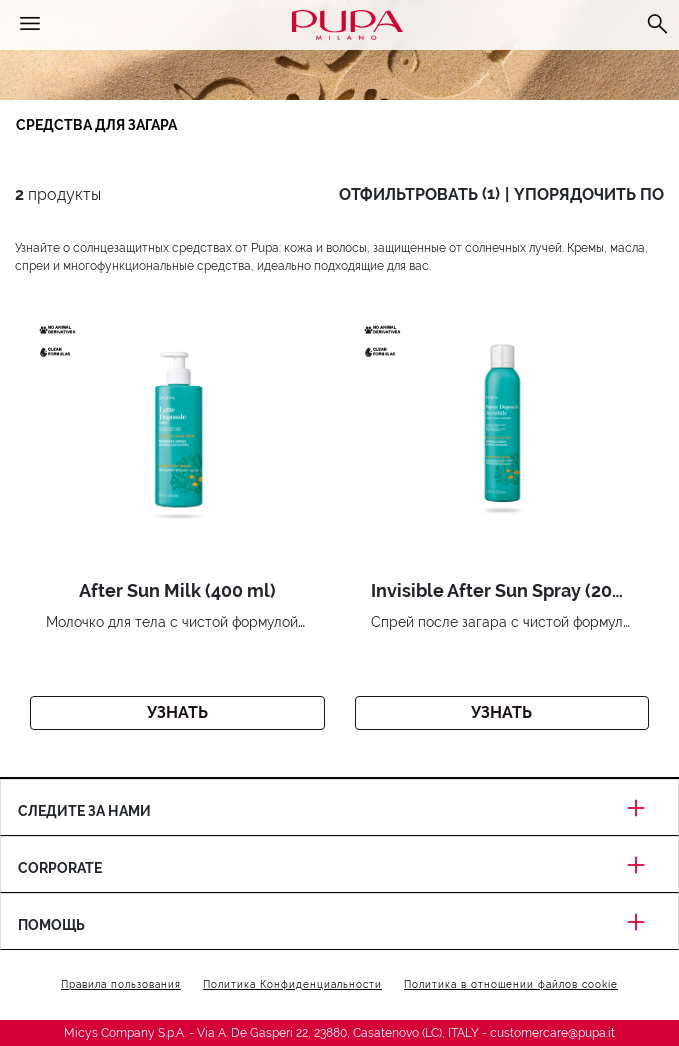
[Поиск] (657, 25)
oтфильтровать (419, 194)
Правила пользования (121, 984)
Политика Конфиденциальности (292, 984)
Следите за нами (339, 811)
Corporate (339, 868)
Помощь (339, 925)
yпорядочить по (589, 194)
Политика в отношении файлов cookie (511, 984)
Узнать (177, 712)
